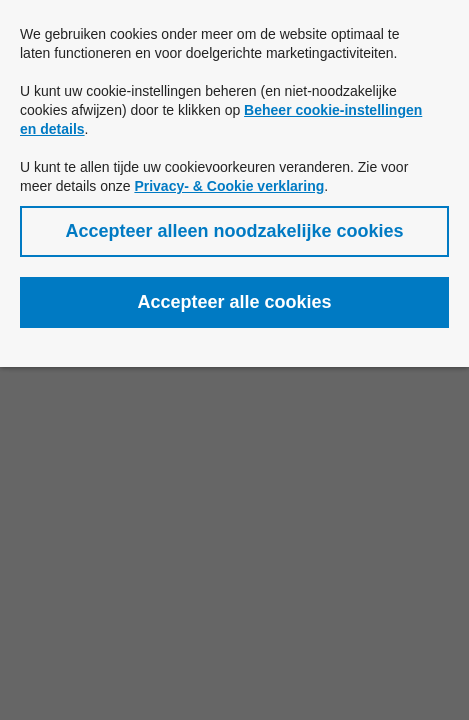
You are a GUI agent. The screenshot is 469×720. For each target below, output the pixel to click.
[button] (234, 231)
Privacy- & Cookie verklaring (229, 186)
